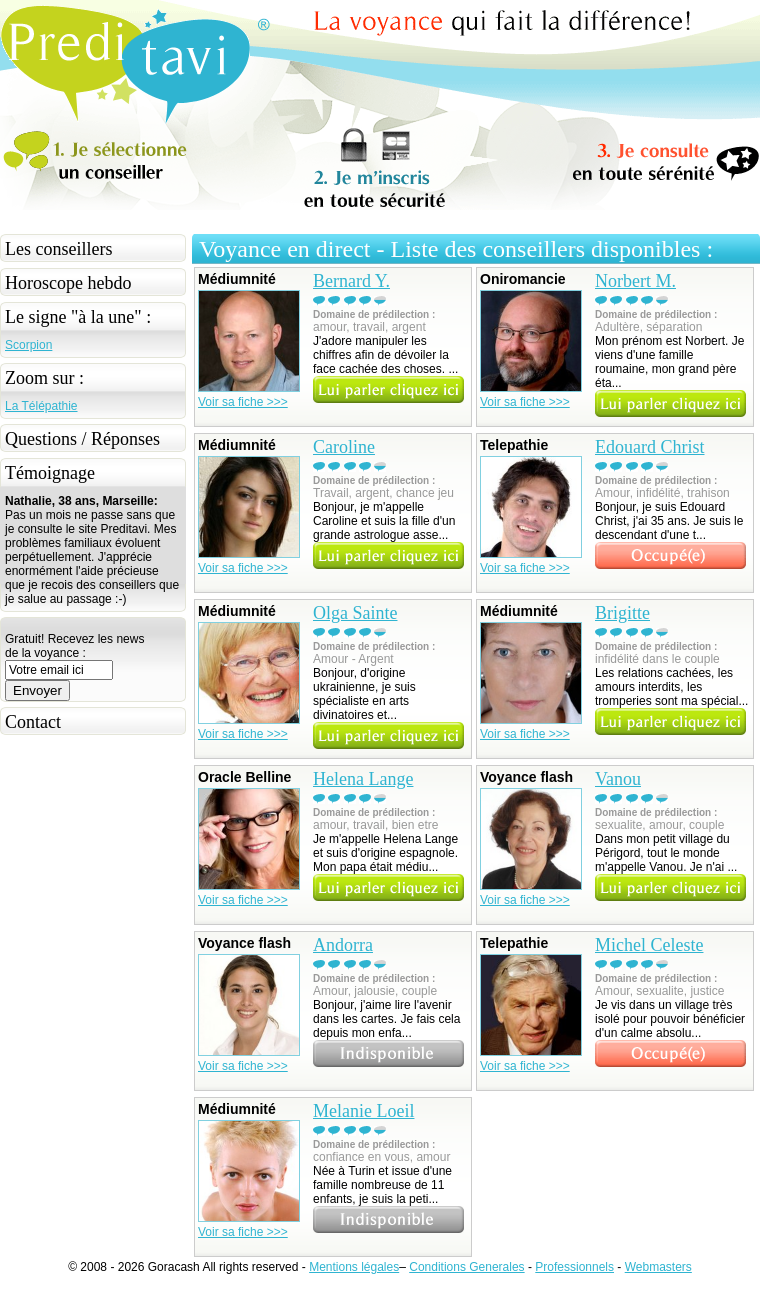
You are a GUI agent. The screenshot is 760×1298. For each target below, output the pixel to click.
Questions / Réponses (82, 439)
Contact (33, 722)
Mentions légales (354, 1267)
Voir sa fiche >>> (243, 402)
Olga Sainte (355, 613)
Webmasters (658, 1267)
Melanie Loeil (363, 1111)
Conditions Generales (466, 1267)
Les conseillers (58, 249)
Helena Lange (363, 779)
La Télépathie (41, 406)
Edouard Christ (650, 447)
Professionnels (574, 1267)
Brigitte (622, 613)
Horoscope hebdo (68, 283)
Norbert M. (635, 281)
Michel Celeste (649, 945)
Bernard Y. (351, 281)
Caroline (344, 447)
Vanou (618, 779)
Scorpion (28, 345)
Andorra (343, 945)
